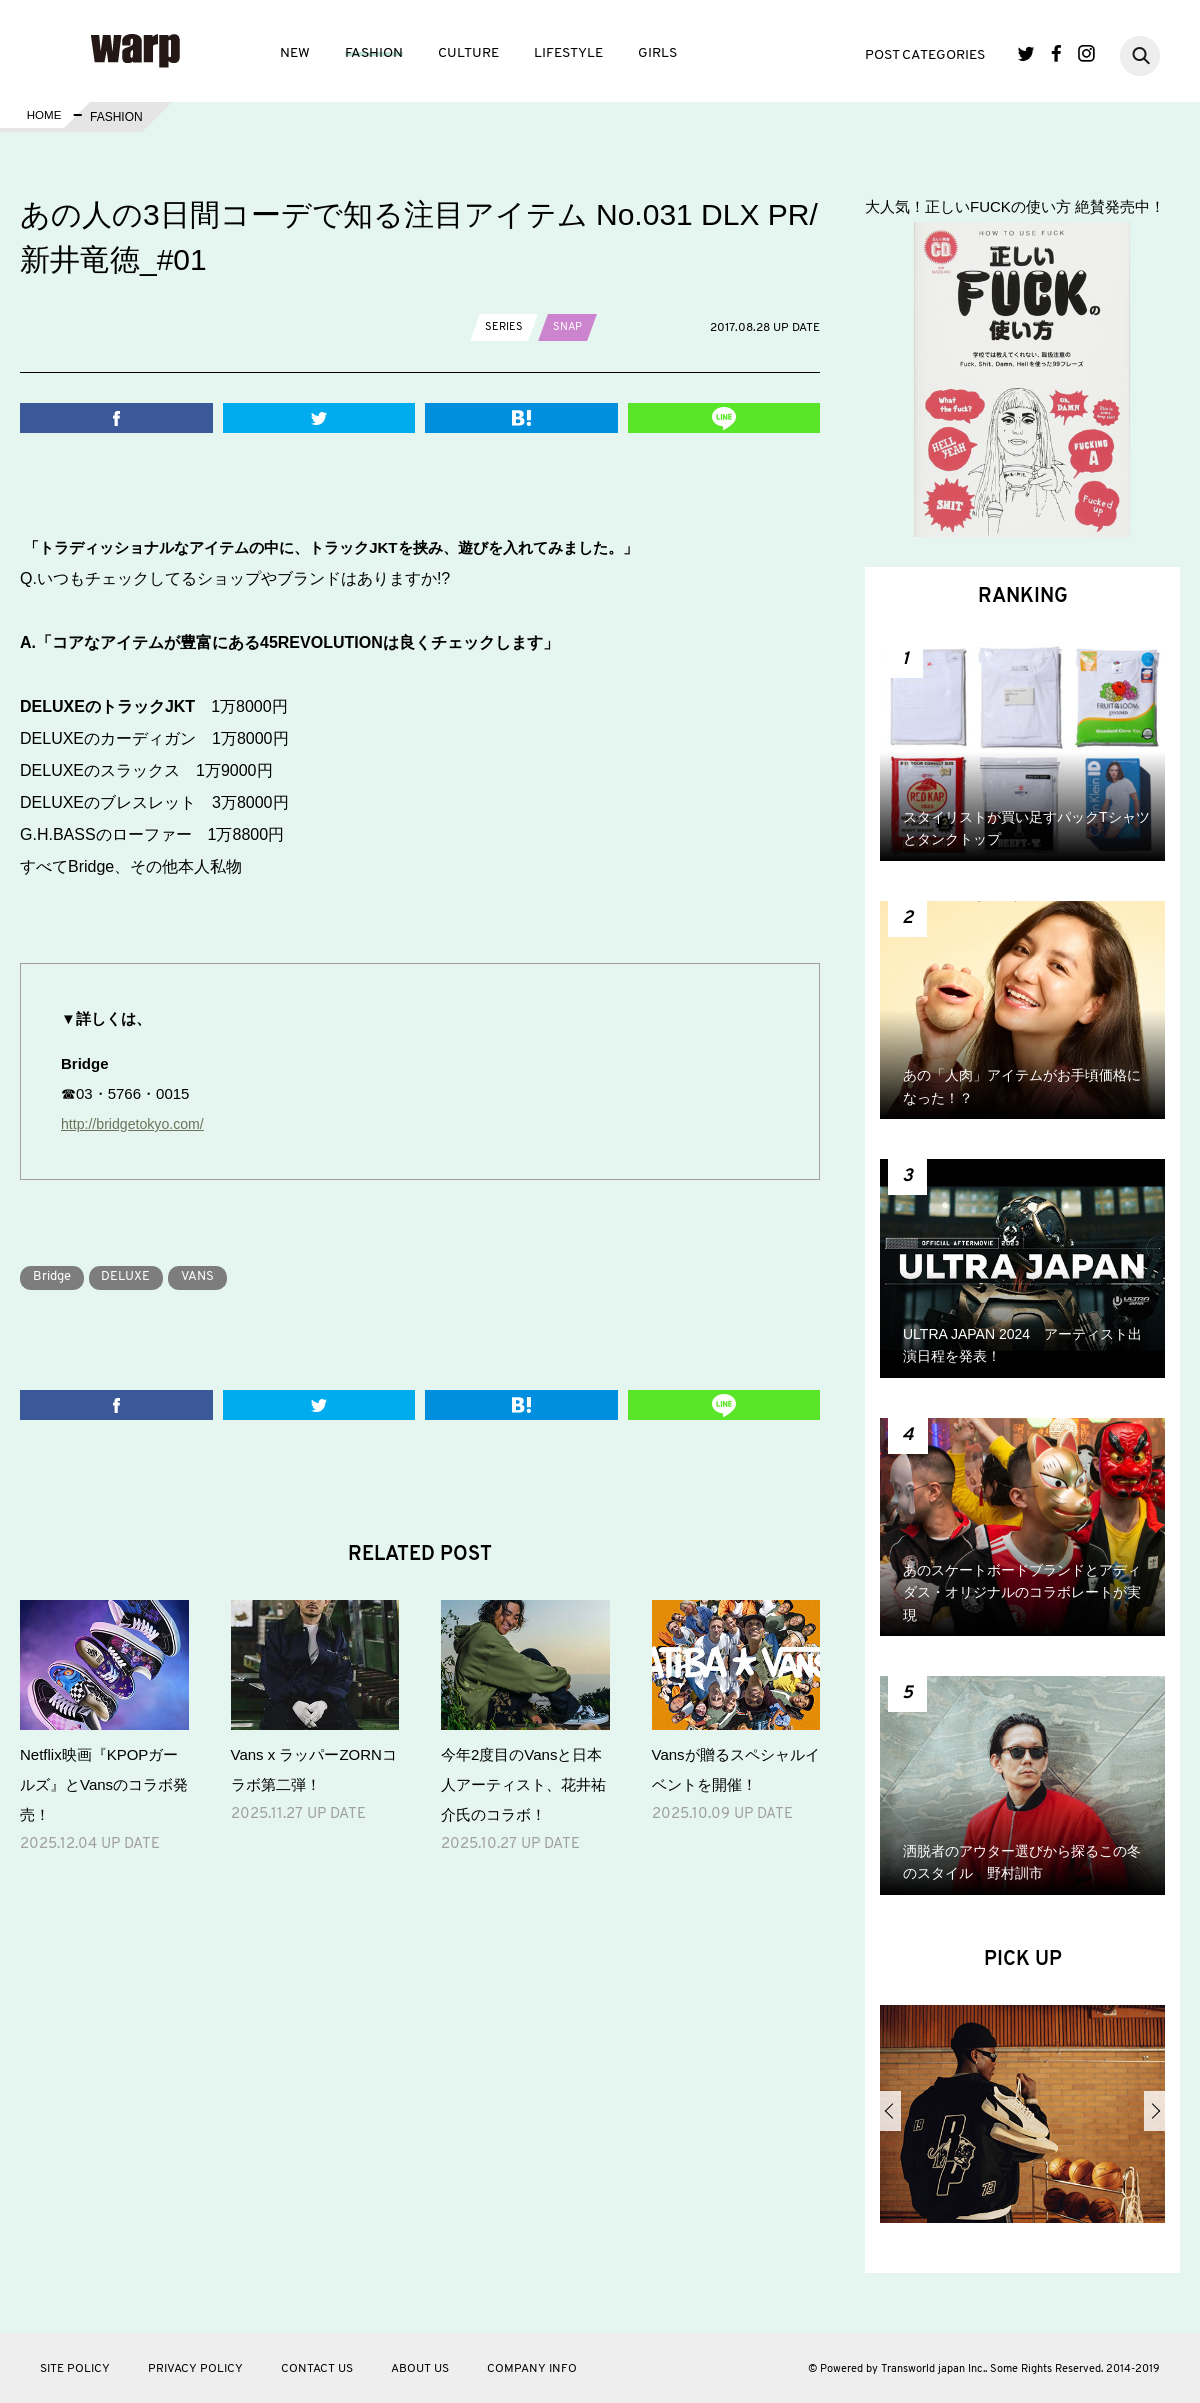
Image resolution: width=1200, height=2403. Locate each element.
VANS (217, 1276)
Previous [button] (890, 2111)
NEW (295, 53)
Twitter (1026, 53)
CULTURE (468, 53)
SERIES (504, 327)
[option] (1022, 2122)
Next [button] (1154, 2111)
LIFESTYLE (568, 53)
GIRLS (657, 53)
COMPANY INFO (532, 2369)
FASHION (374, 53)
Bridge (56, 1276)
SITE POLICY (75, 2369)
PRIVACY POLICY (195, 2369)
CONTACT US (317, 2369)
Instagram (1086, 53)
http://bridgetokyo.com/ (137, 1123)
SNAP (570, 327)
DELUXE (138, 1276)
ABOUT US (420, 2369)
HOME (43, 117)
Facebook (1056, 53)
